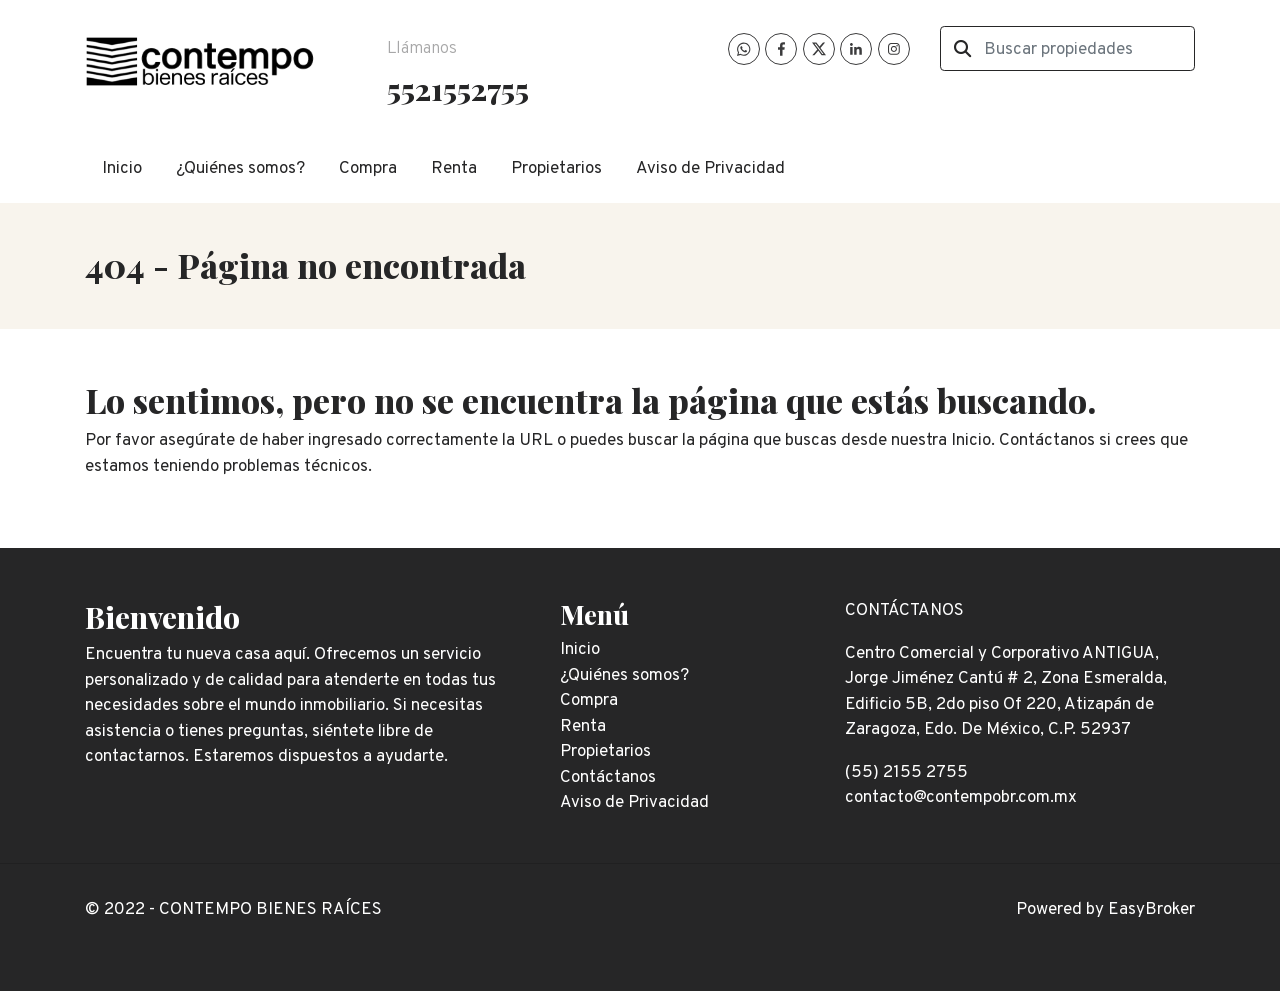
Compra (368, 169)
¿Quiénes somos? (240, 169)
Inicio (122, 169)
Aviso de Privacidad (710, 169)
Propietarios (556, 169)
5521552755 (458, 88)
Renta (454, 169)
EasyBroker (1151, 910)
